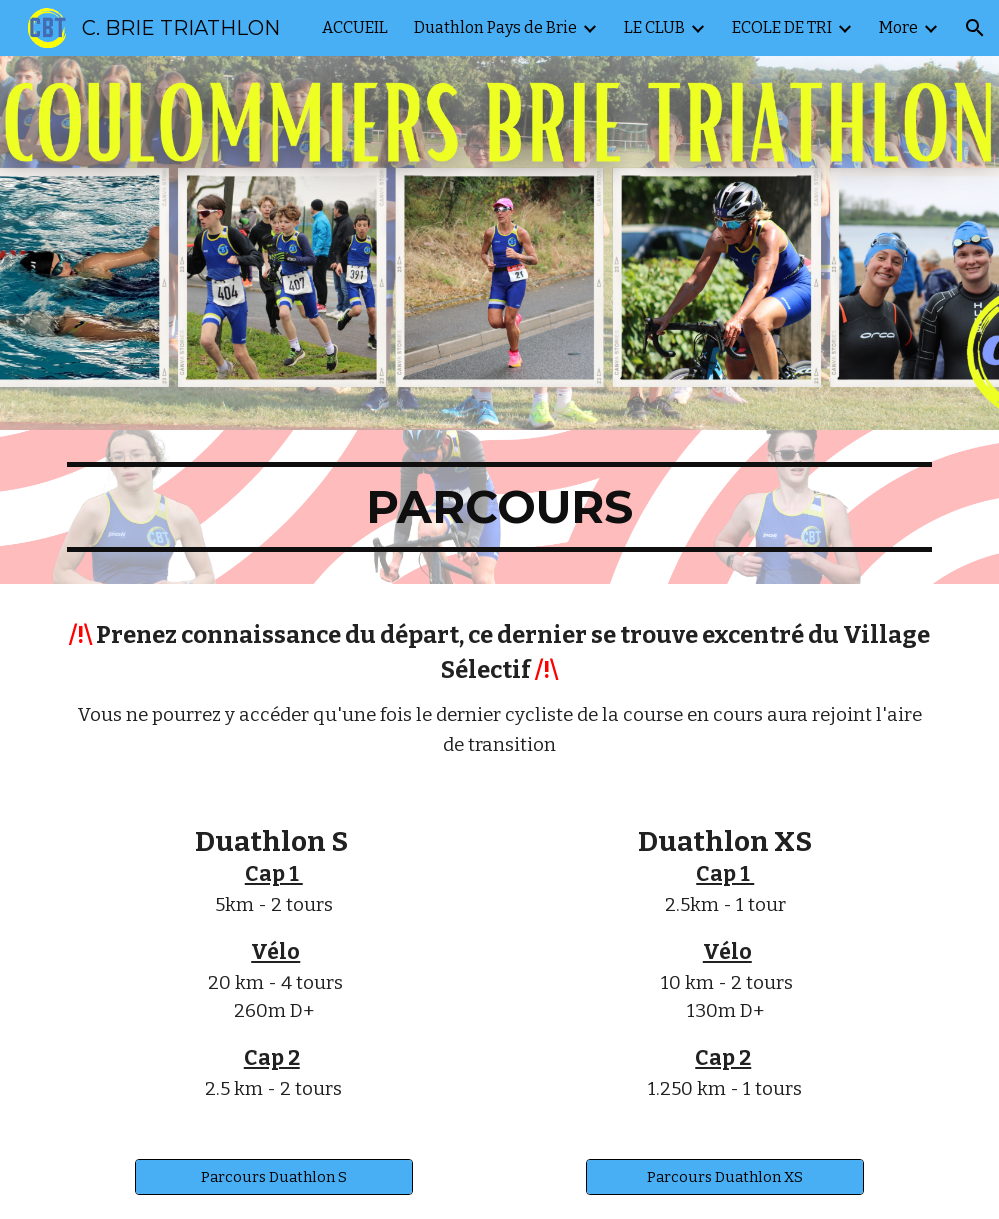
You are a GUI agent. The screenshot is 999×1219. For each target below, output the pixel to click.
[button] (975, 28)
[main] (499, 507)
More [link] (898, 27)
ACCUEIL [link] (355, 27)
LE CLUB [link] (654, 27)
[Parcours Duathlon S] (274, 1176)
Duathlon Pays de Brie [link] (495, 27)
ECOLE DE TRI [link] (782, 27)
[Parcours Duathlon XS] (725, 1176)
